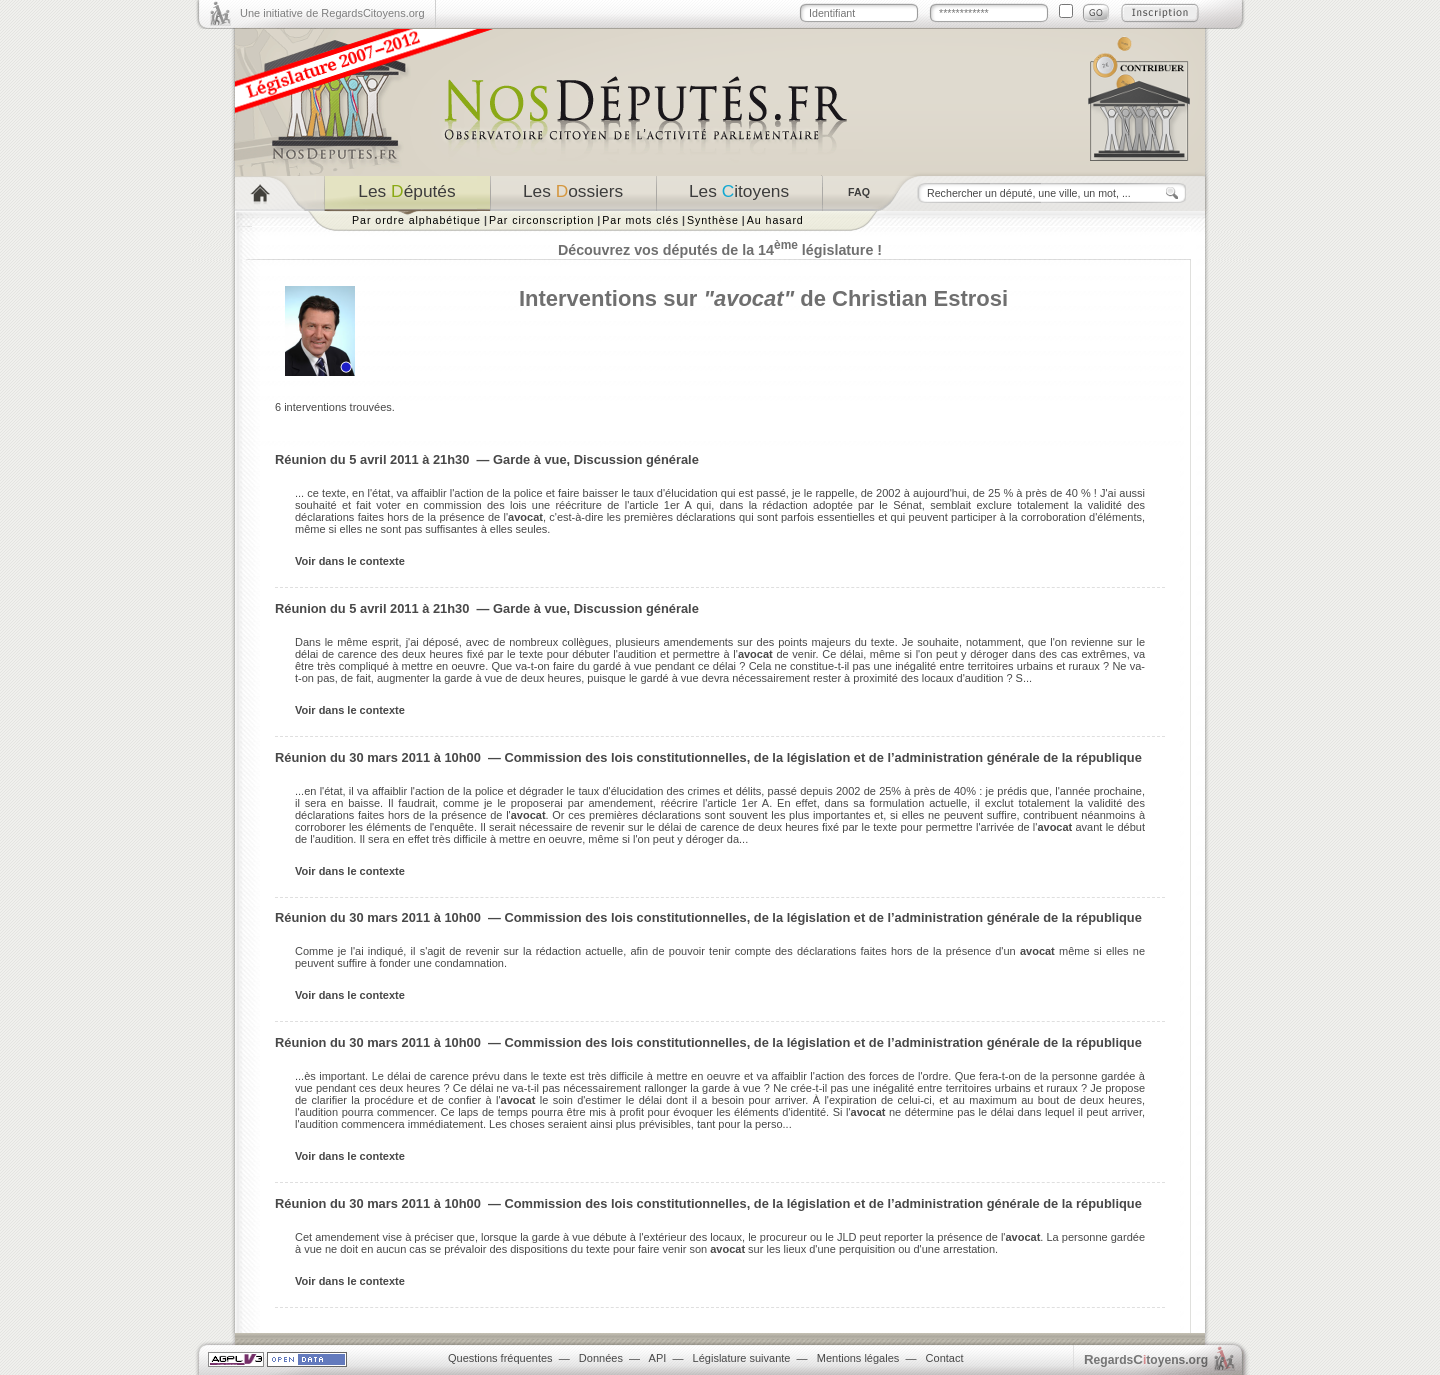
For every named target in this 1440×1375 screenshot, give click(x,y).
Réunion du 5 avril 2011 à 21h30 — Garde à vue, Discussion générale (487, 459)
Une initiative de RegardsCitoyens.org (332, 13)
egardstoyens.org (1146, 1359)
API (658, 1358)
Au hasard (775, 220)
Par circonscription (541, 220)
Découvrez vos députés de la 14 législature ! (720, 250)
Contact (945, 1358)
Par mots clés (640, 220)
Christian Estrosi (920, 298)
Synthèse (713, 220)
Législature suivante (742, 1358)
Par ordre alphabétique (416, 220)
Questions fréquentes (500, 1358)
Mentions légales (858, 1358)
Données (601, 1358)
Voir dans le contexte (350, 561)
